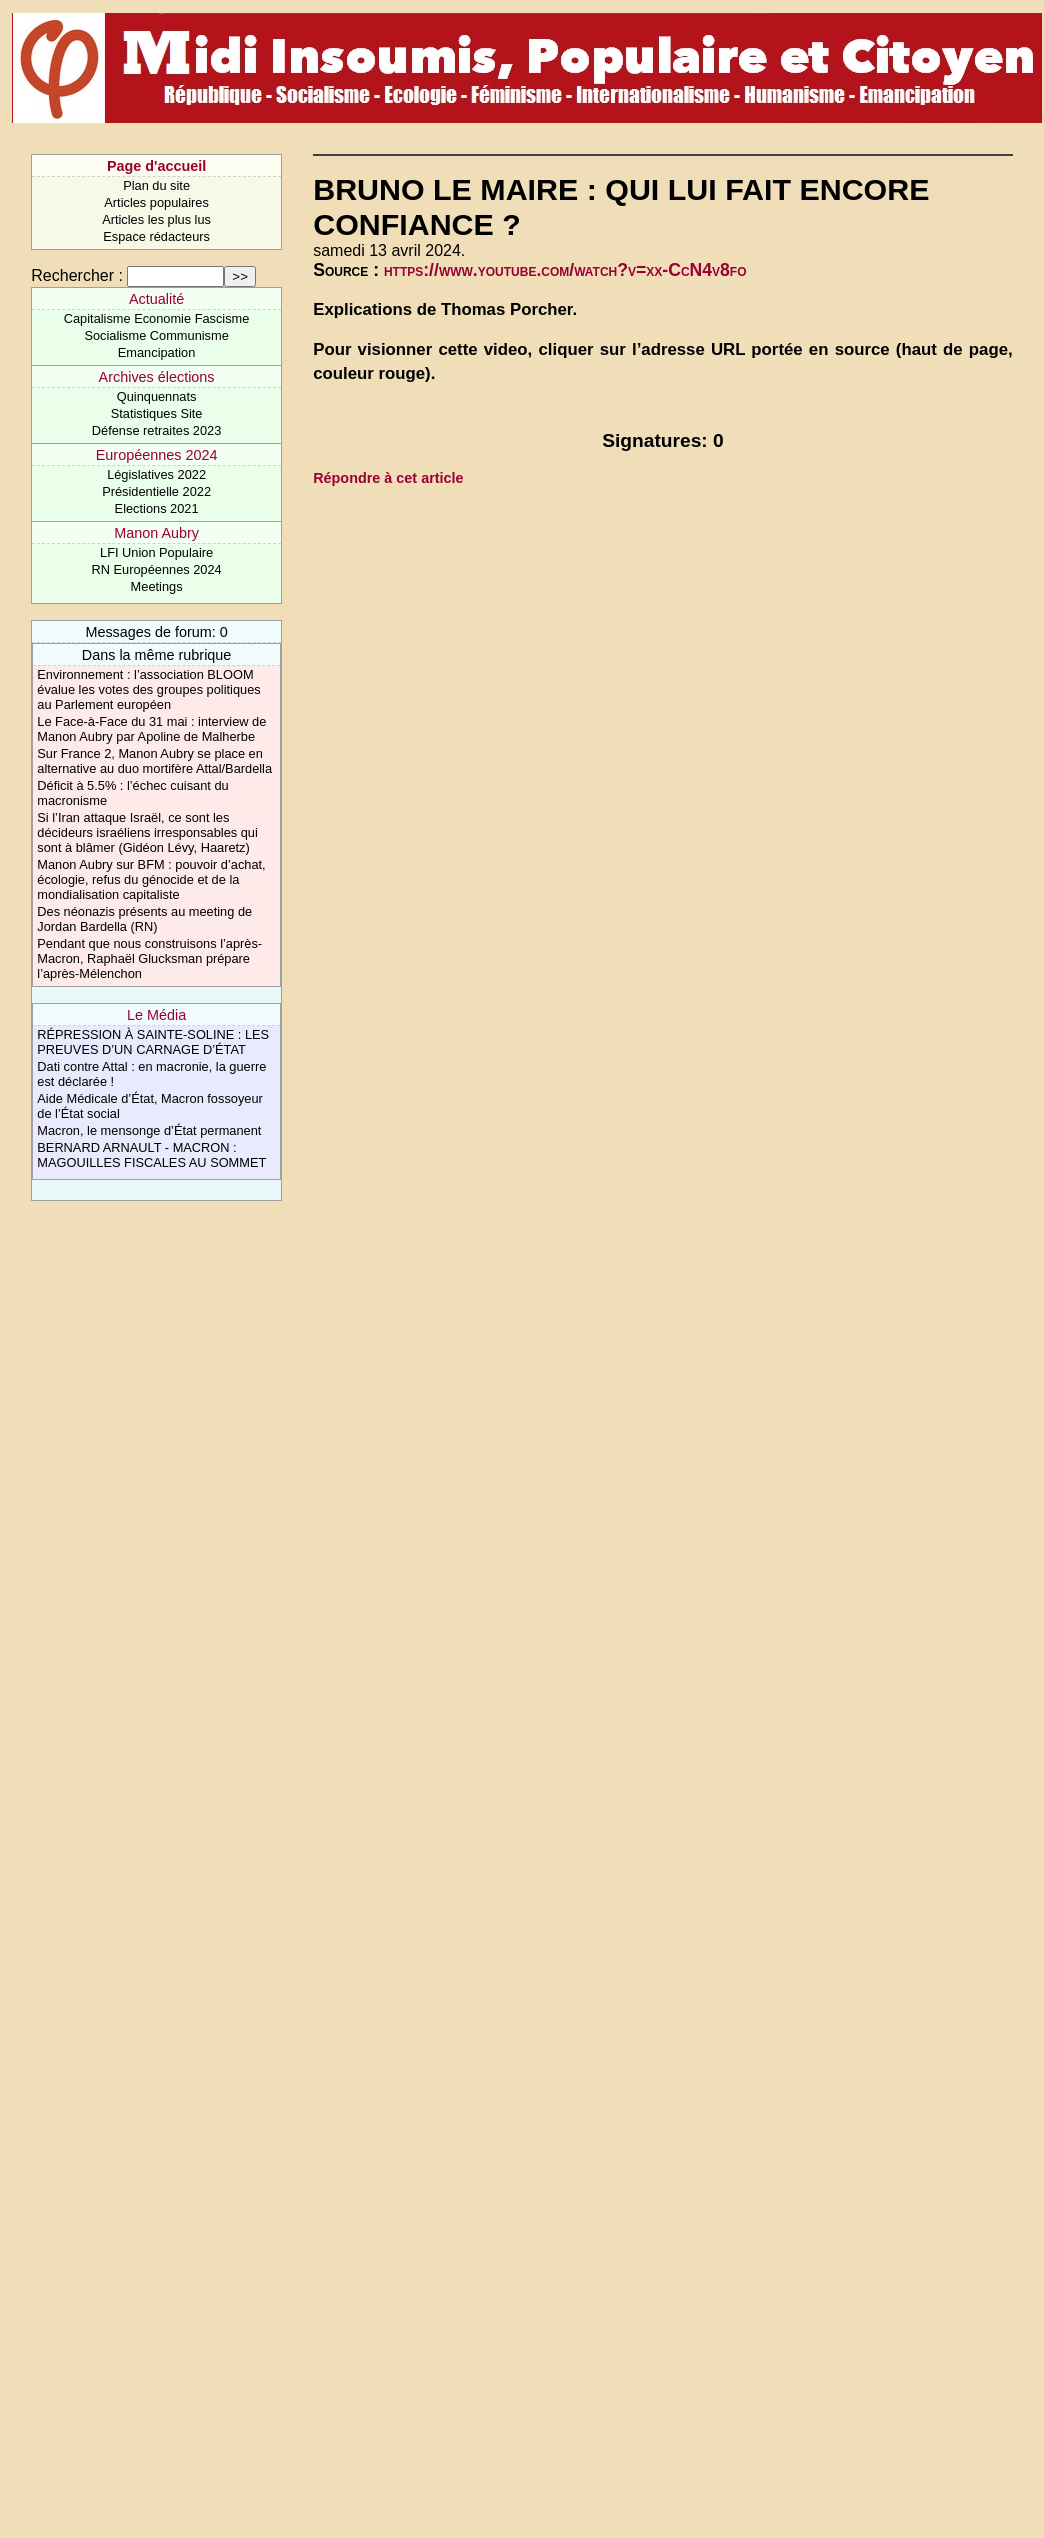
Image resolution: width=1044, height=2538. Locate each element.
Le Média (156, 1015)
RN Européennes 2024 (156, 569)
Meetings (157, 586)
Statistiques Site (157, 413)
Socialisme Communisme (156, 335)
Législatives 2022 (156, 474)
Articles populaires (156, 202)
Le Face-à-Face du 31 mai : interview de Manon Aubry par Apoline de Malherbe (151, 729)
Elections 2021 (157, 508)
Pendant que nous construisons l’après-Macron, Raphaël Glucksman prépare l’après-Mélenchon (149, 958)
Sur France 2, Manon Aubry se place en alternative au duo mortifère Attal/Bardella (154, 761)
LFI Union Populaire (156, 552)
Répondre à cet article (388, 478)
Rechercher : (77, 275)
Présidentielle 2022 (156, 491)
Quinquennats (157, 396)
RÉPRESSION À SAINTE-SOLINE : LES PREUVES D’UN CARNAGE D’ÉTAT (153, 1042)
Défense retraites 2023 (156, 430)
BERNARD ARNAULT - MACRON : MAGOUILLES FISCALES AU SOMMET (151, 1155)
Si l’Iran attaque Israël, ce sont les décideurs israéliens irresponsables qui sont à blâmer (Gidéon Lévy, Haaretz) (147, 832)
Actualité (156, 299)
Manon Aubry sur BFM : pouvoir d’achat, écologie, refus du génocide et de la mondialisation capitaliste (151, 879)
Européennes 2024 (157, 455)
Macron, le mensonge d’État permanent (149, 1130)
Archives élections (157, 377)
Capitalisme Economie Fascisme (157, 318)
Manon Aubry (156, 533)
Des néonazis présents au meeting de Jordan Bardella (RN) (144, 919)
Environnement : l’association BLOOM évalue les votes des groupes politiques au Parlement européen (148, 689)
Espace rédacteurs (156, 236)
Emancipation (157, 352)
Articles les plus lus (156, 219)
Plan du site (156, 185)
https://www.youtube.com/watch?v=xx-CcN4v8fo (565, 270)
